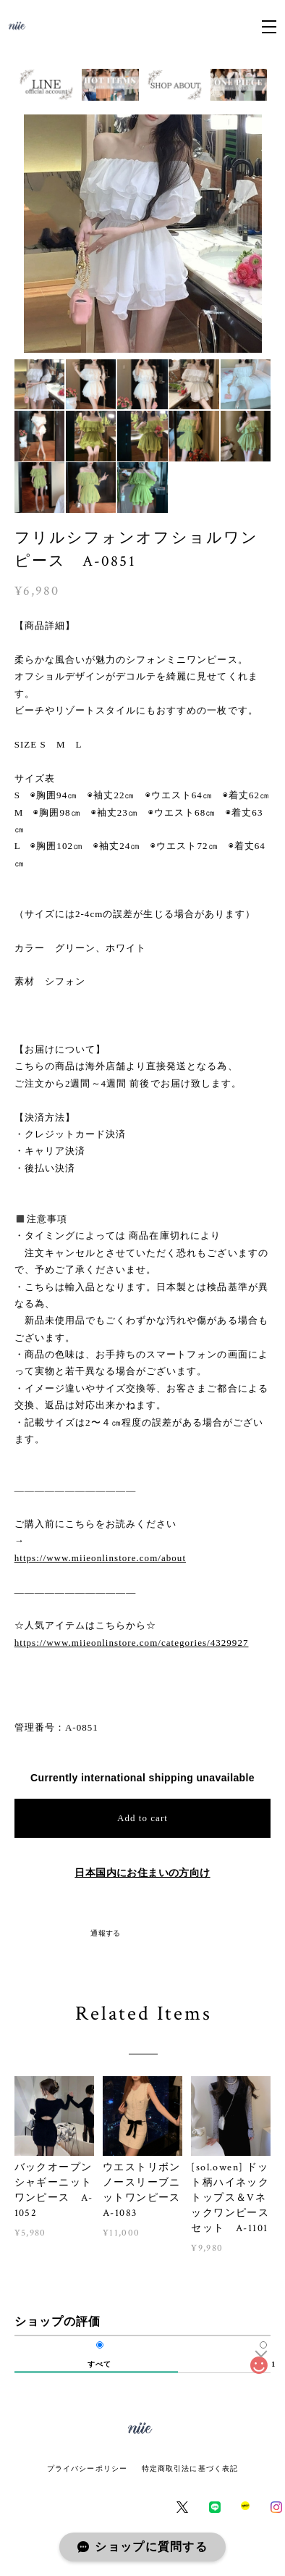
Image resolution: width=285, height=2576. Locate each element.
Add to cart (142, 1817)
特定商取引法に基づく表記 (190, 2468)
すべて (99, 2364)
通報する (105, 1933)
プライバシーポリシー (87, 2468)
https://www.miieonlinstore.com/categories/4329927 (131, 1642)
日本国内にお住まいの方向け (142, 1872)
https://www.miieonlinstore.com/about (100, 1557)
